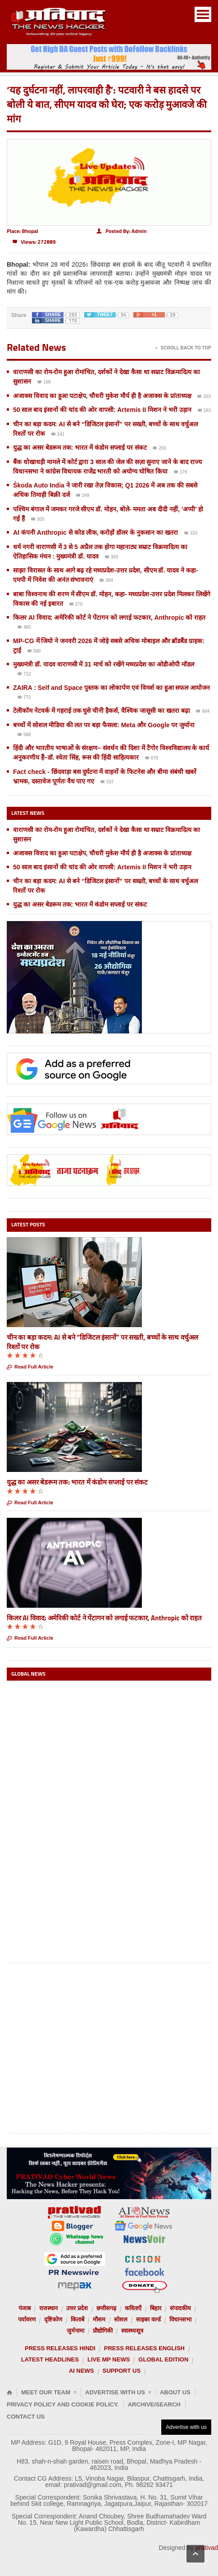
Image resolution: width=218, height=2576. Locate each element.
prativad (206, 2547)
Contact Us (26, 2416)
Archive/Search (154, 2404)
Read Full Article (30, 1367)
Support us (122, 2370)
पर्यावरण (27, 2319)
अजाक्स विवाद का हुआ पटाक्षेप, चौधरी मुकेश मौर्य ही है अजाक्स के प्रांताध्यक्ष (102, 395)
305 (38, 520)
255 (159, 449)
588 (24, 735)
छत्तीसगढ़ (106, 2308)
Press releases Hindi (60, 2348)
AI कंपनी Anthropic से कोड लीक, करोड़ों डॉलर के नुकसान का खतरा (95, 532)
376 (76, 605)
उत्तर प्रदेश (77, 2308)
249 (83, 496)
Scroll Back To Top (183, 347)
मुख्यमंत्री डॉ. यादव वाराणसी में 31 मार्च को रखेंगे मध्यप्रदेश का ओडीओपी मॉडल (103, 664)
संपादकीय (180, 2308)
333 (191, 534)
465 (24, 628)
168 (44, 383)
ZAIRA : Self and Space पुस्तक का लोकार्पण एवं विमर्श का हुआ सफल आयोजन (111, 687)
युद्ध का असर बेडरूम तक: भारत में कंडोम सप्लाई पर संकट (80, 447)
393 (111, 558)
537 (107, 782)
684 (202, 712)
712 (24, 675)
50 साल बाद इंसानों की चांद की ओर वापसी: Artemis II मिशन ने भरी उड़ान (102, 409)
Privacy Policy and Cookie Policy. (63, 2404)
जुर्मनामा (75, 2330)
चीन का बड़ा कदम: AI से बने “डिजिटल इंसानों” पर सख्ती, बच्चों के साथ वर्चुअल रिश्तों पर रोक (102, 1342)
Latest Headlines (50, 2359)
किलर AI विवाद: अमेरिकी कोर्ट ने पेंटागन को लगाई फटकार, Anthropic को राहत (109, 617)
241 (58, 435)
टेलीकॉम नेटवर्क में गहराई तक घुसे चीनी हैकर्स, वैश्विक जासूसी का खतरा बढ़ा (101, 710)
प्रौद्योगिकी (103, 2330)
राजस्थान (48, 2308)
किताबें (77, 2319)
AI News (81, 2370)
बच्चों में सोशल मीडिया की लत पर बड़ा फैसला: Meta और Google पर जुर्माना (104, 725)
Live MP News (108, 2359)
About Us (175, 2392)
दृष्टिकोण (53, 2319)
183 (204, 411)
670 (152, 759)
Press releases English (144, 2348)
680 (34, 652)
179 (180, 473)
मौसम (99, 2319)
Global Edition (163, 2359)
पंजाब (24, 2308)
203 (204, 397)
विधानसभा (180, 2319)
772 (24, 698)
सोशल (120, 2319)
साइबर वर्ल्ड (148, 2319)
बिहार (155, 2308)
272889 (34, 241)
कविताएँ (133, 2308)
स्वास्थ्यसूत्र (132, 2330)
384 (106, 581)
